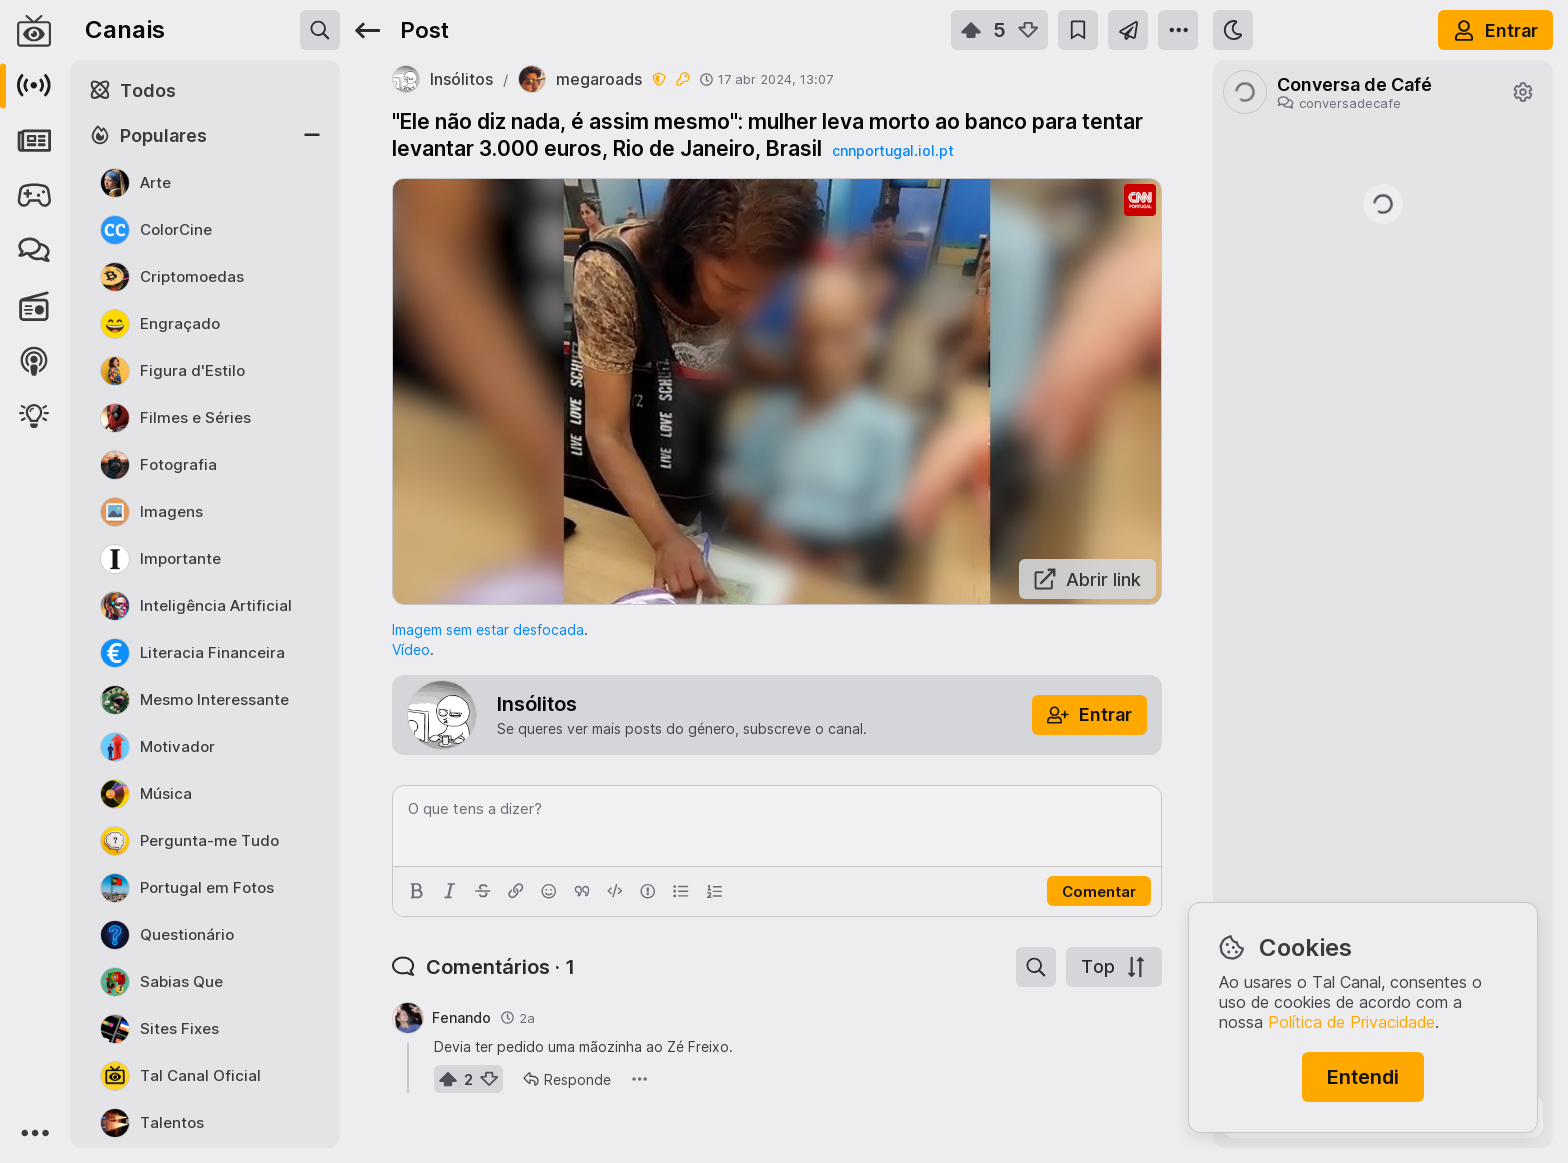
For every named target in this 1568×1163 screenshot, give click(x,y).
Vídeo (411, 649)
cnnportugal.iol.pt (893, 150)
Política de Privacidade (1351, 1022)
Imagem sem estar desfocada (488, 629)
